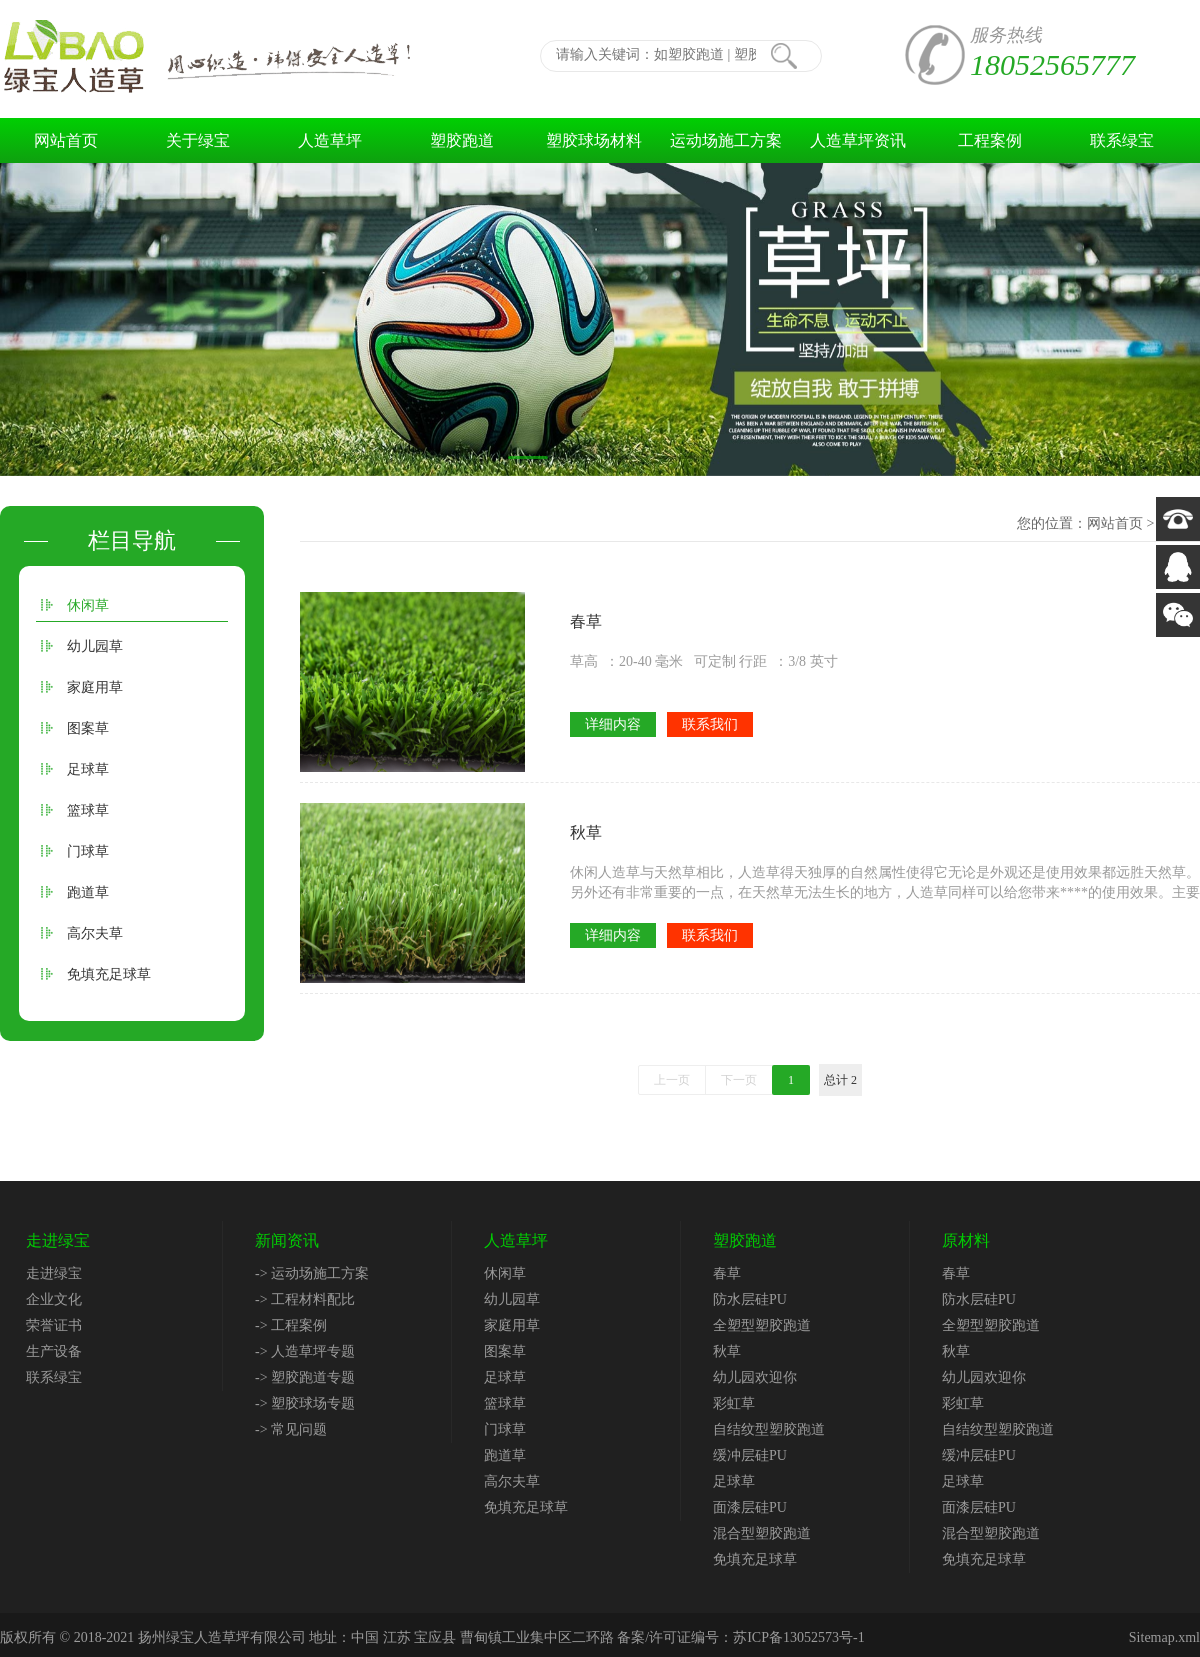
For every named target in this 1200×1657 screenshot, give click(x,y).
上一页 (672, 1080)
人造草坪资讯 (858, 140)
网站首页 (66, 140)
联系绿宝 (1122, 140)
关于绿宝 (198, 140)
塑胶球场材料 (594, 140)
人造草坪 (330, 140)
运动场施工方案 (726, 140)
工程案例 (990, 140)
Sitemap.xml (1164, 1637)
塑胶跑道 (462, 140)
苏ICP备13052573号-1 (798, 1637)
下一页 (739, 1080)
